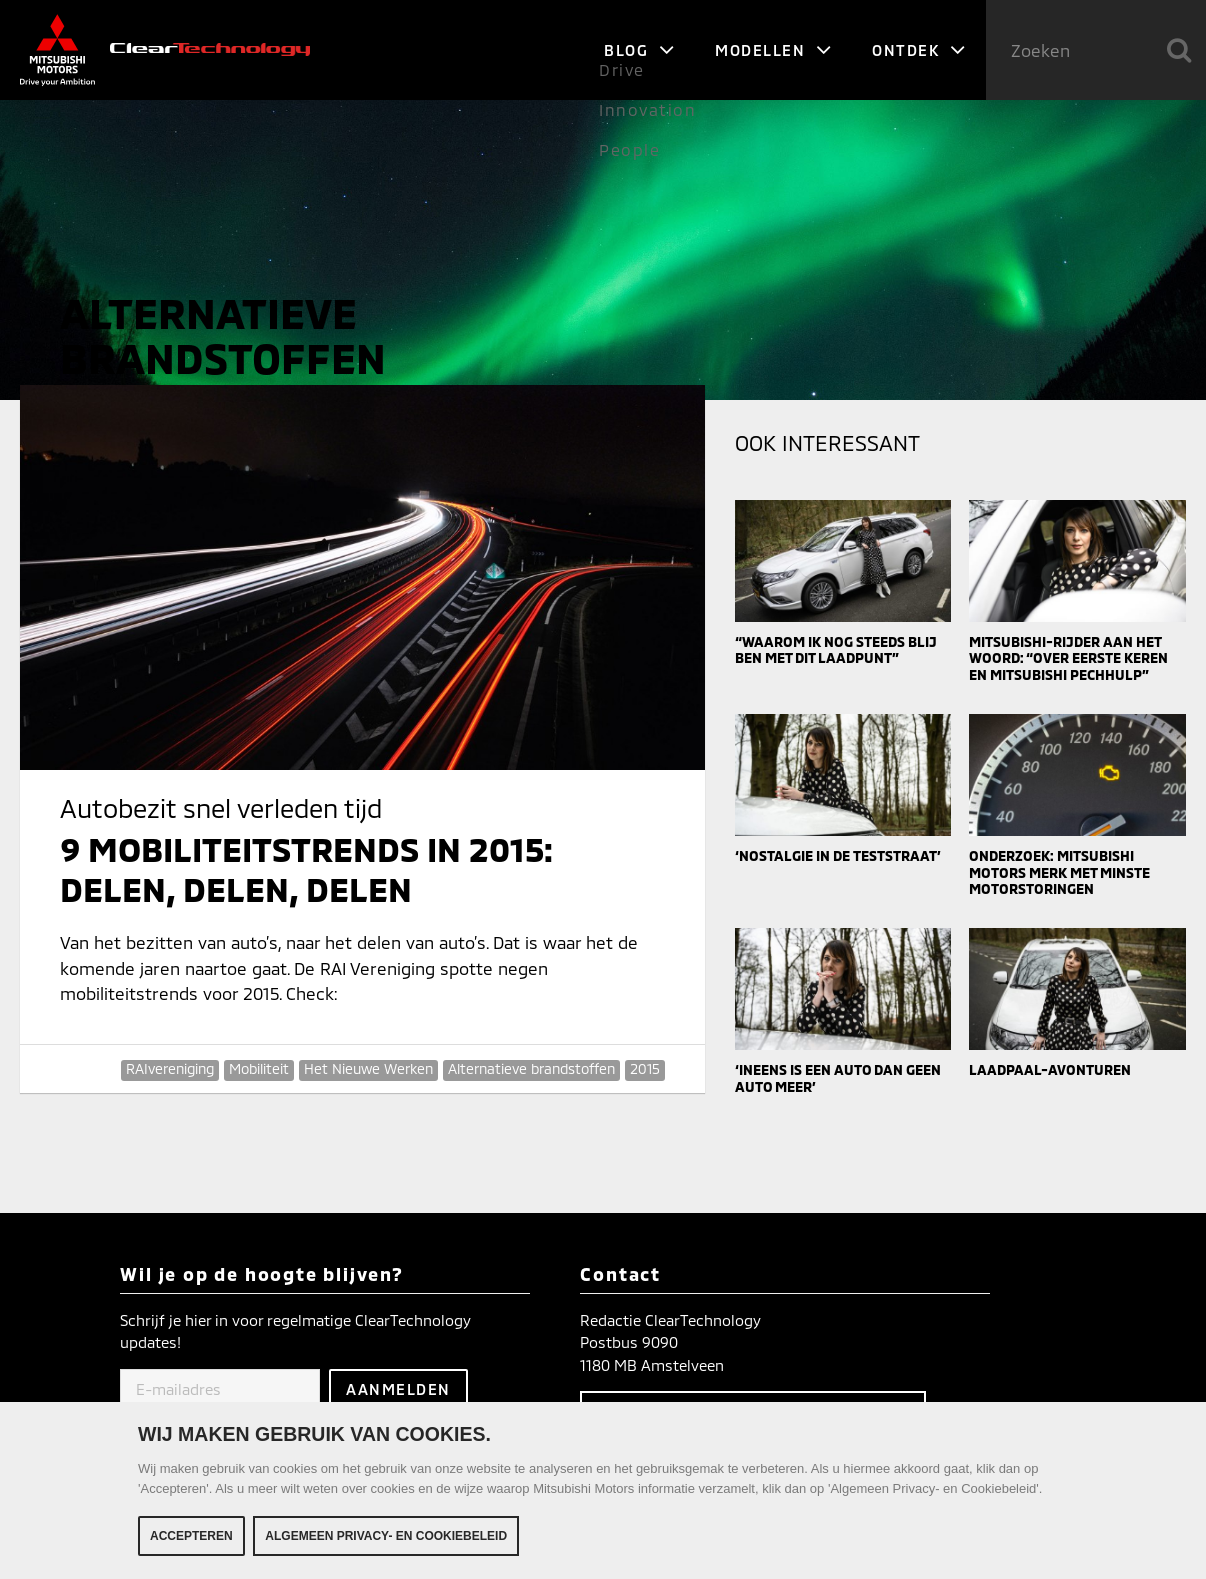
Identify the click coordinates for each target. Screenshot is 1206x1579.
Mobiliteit (259, 1068)
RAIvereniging (170, 1068)
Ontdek (919, 50)
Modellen (773, 50)
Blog (639, 50)
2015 (645, 1068)
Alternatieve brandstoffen (531, 1068)
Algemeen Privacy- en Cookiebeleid (386, 1537)
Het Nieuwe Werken (368, 1068)
